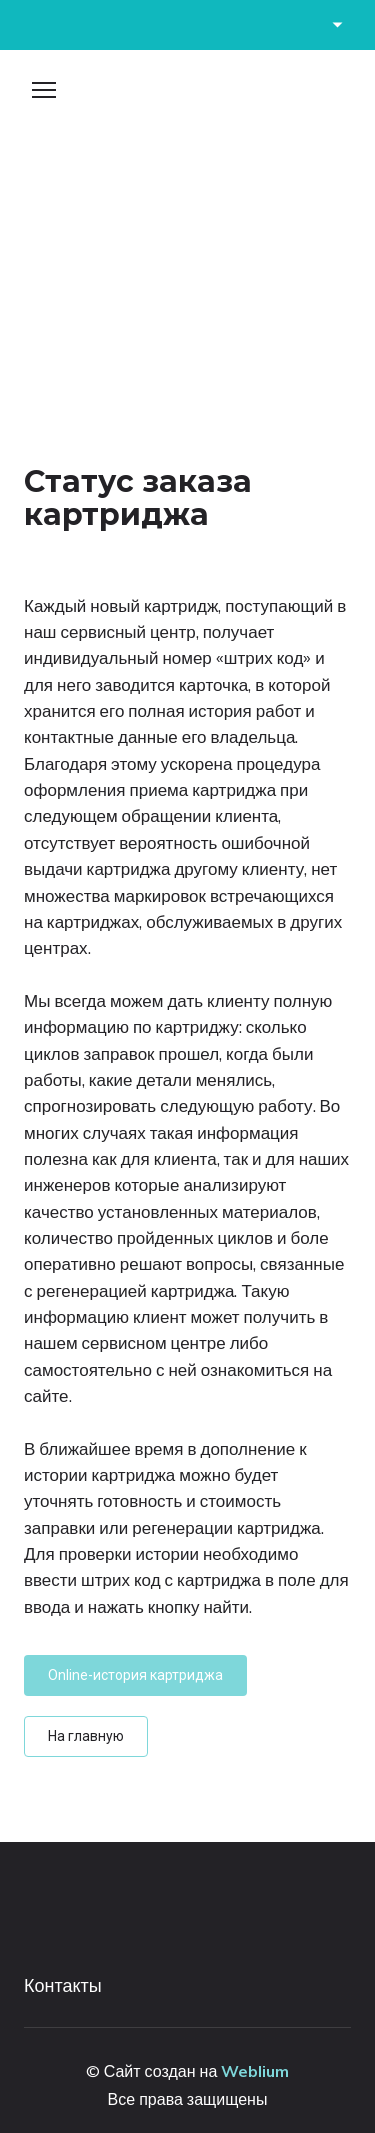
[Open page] (187, 98)
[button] (135, 1675)
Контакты (63, 1985)
